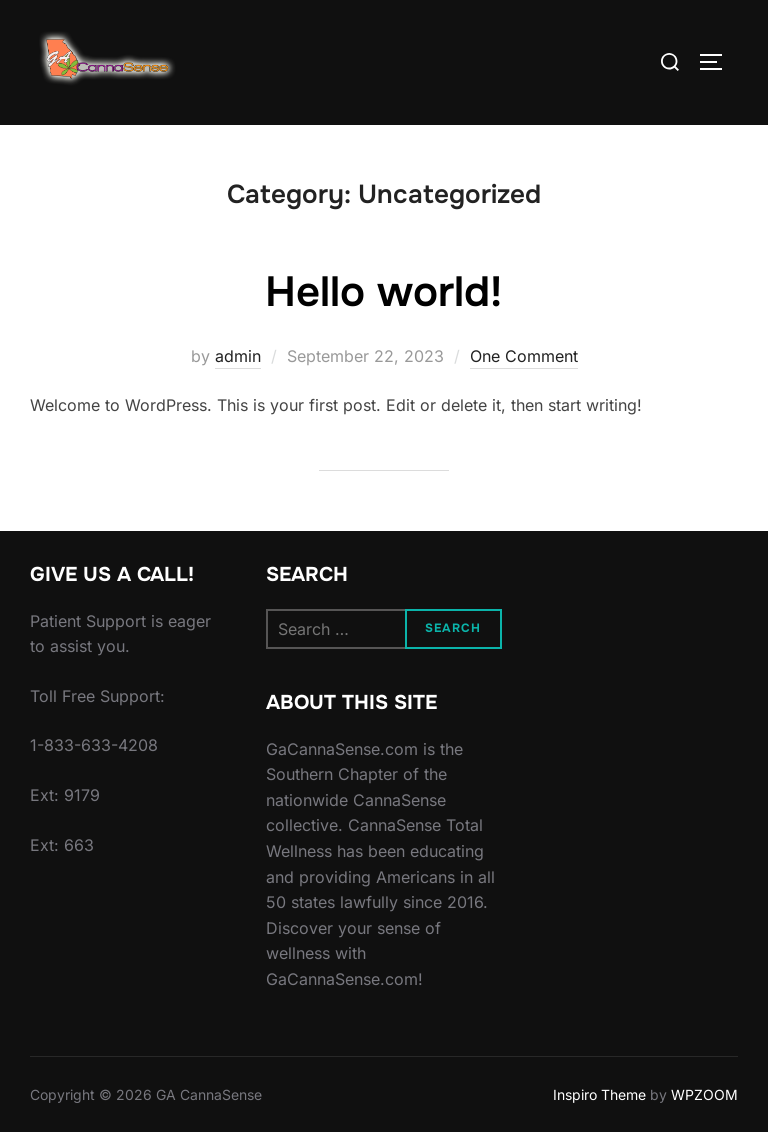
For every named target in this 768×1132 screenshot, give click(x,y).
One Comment (524, 356)
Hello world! (383, 292)
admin (238, 356)
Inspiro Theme (599, 1094)
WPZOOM (704, 1094)
